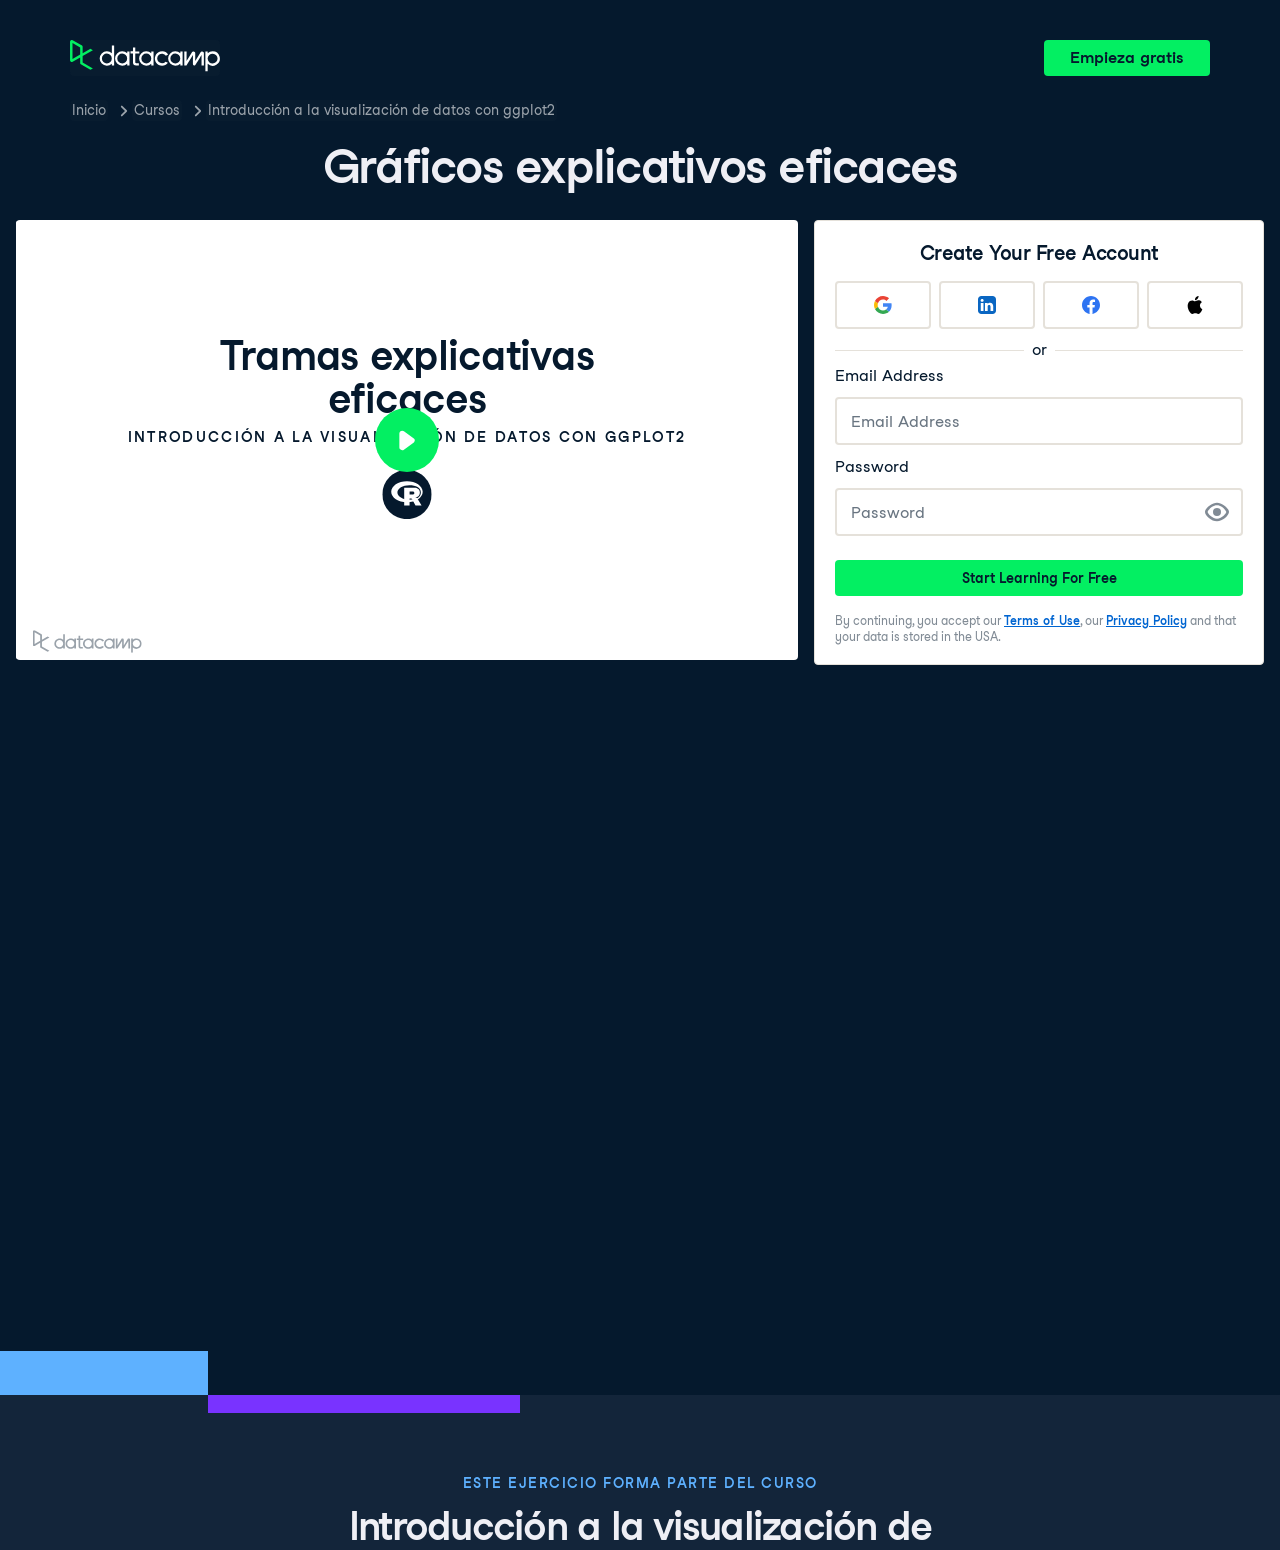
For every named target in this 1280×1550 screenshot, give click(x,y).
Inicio (89, 110)
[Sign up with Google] (883, 305)
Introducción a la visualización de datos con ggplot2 (381, 110)
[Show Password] (1217, 512)
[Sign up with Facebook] (1091, 305)
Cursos (157, 110)
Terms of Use (1042, 620)
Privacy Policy (1146, 620)
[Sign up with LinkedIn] (987, 305)
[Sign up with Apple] (1195, 305)
